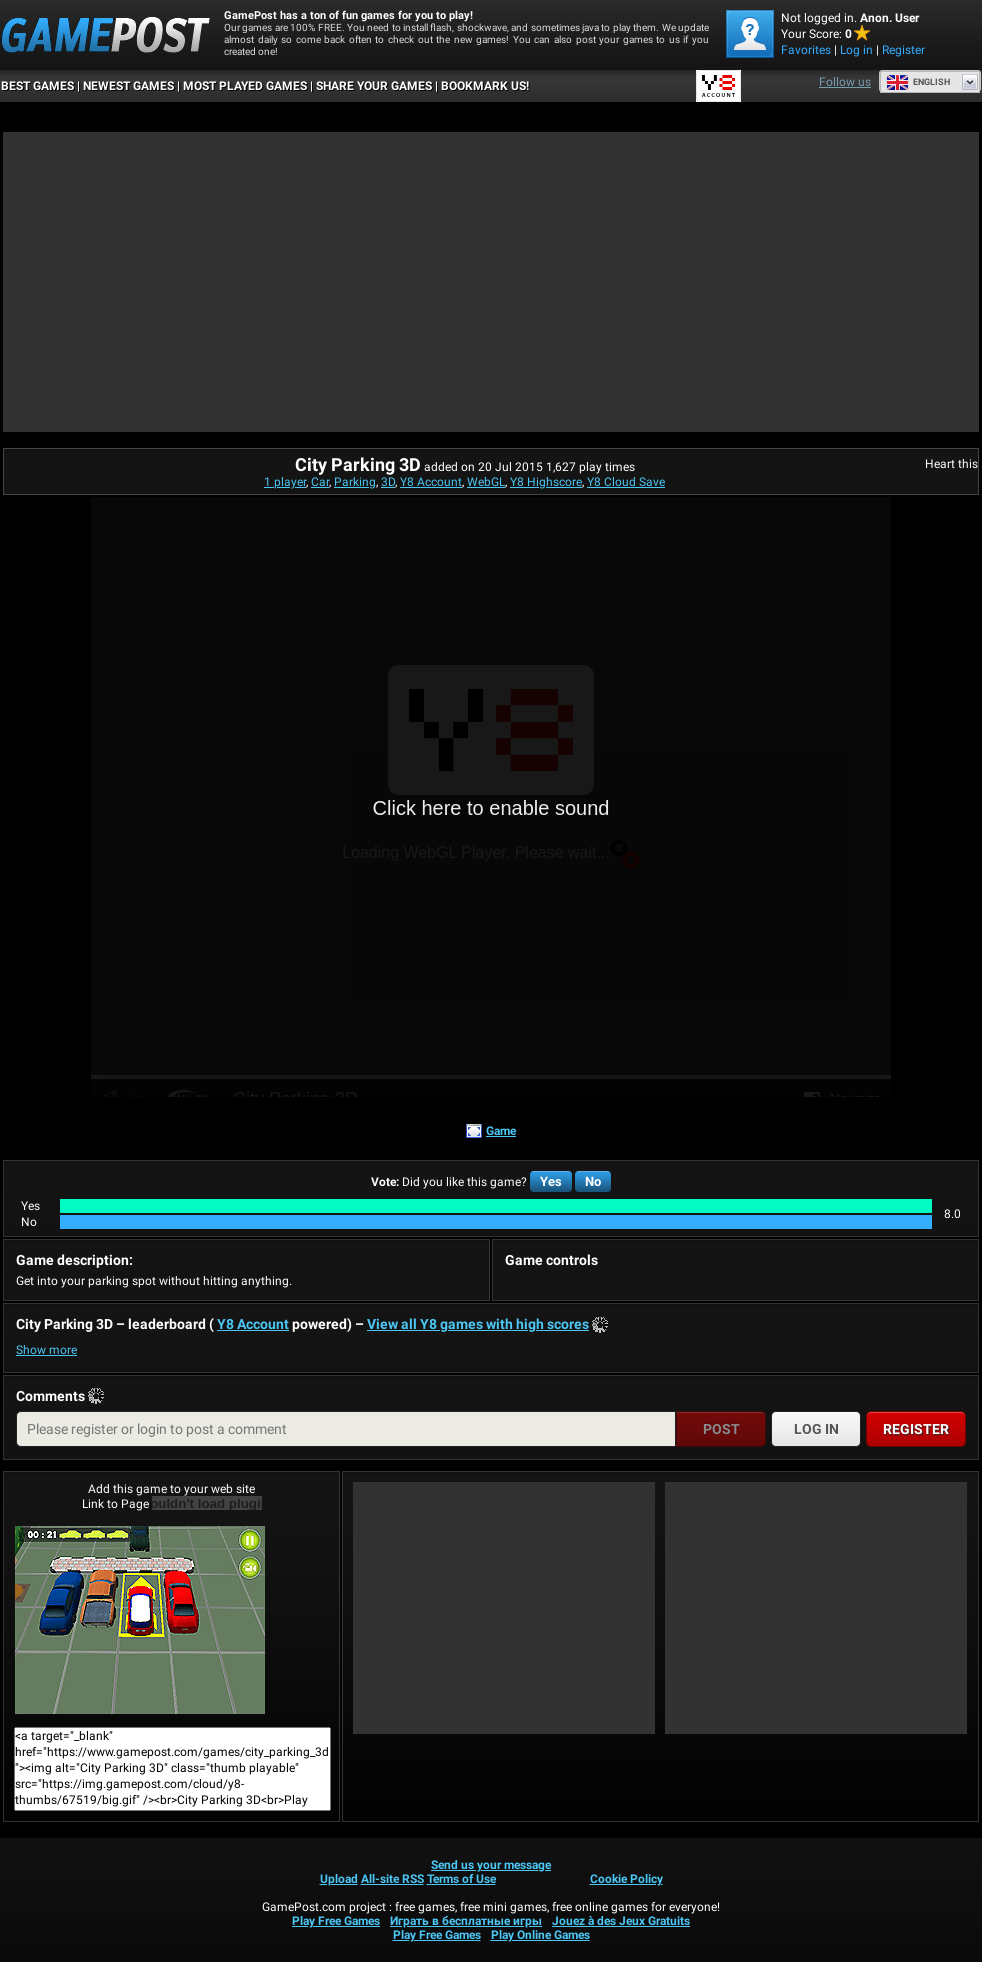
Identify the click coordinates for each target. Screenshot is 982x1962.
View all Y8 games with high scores (478, 1324)
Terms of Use (461, 1879)
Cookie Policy (626, 1879)
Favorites (806, 50)
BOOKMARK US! (485, 86)
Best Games (37, 86)
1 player (285, 482)
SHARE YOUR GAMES (374, 86)
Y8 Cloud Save (626, 482)
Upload (339, 1879)
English (918, 82)
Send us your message (491, 1865)
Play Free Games (336, 1921)
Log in (856, 50)
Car (320, 482)
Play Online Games (540, 1935)
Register (903, 50)
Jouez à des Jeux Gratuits (621, 1921)
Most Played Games (245, 86)
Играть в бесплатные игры (466, 1921)
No (593, 1181)
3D (388, 482)
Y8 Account (431, 482)
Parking (355, 482)
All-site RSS (392, 1879)
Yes (551, 1181)
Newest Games (128, 86)
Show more (46, 1350)
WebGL (486, 482)
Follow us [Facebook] (845, 82)
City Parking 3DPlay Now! (140, 1620)
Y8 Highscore (546, 482)
